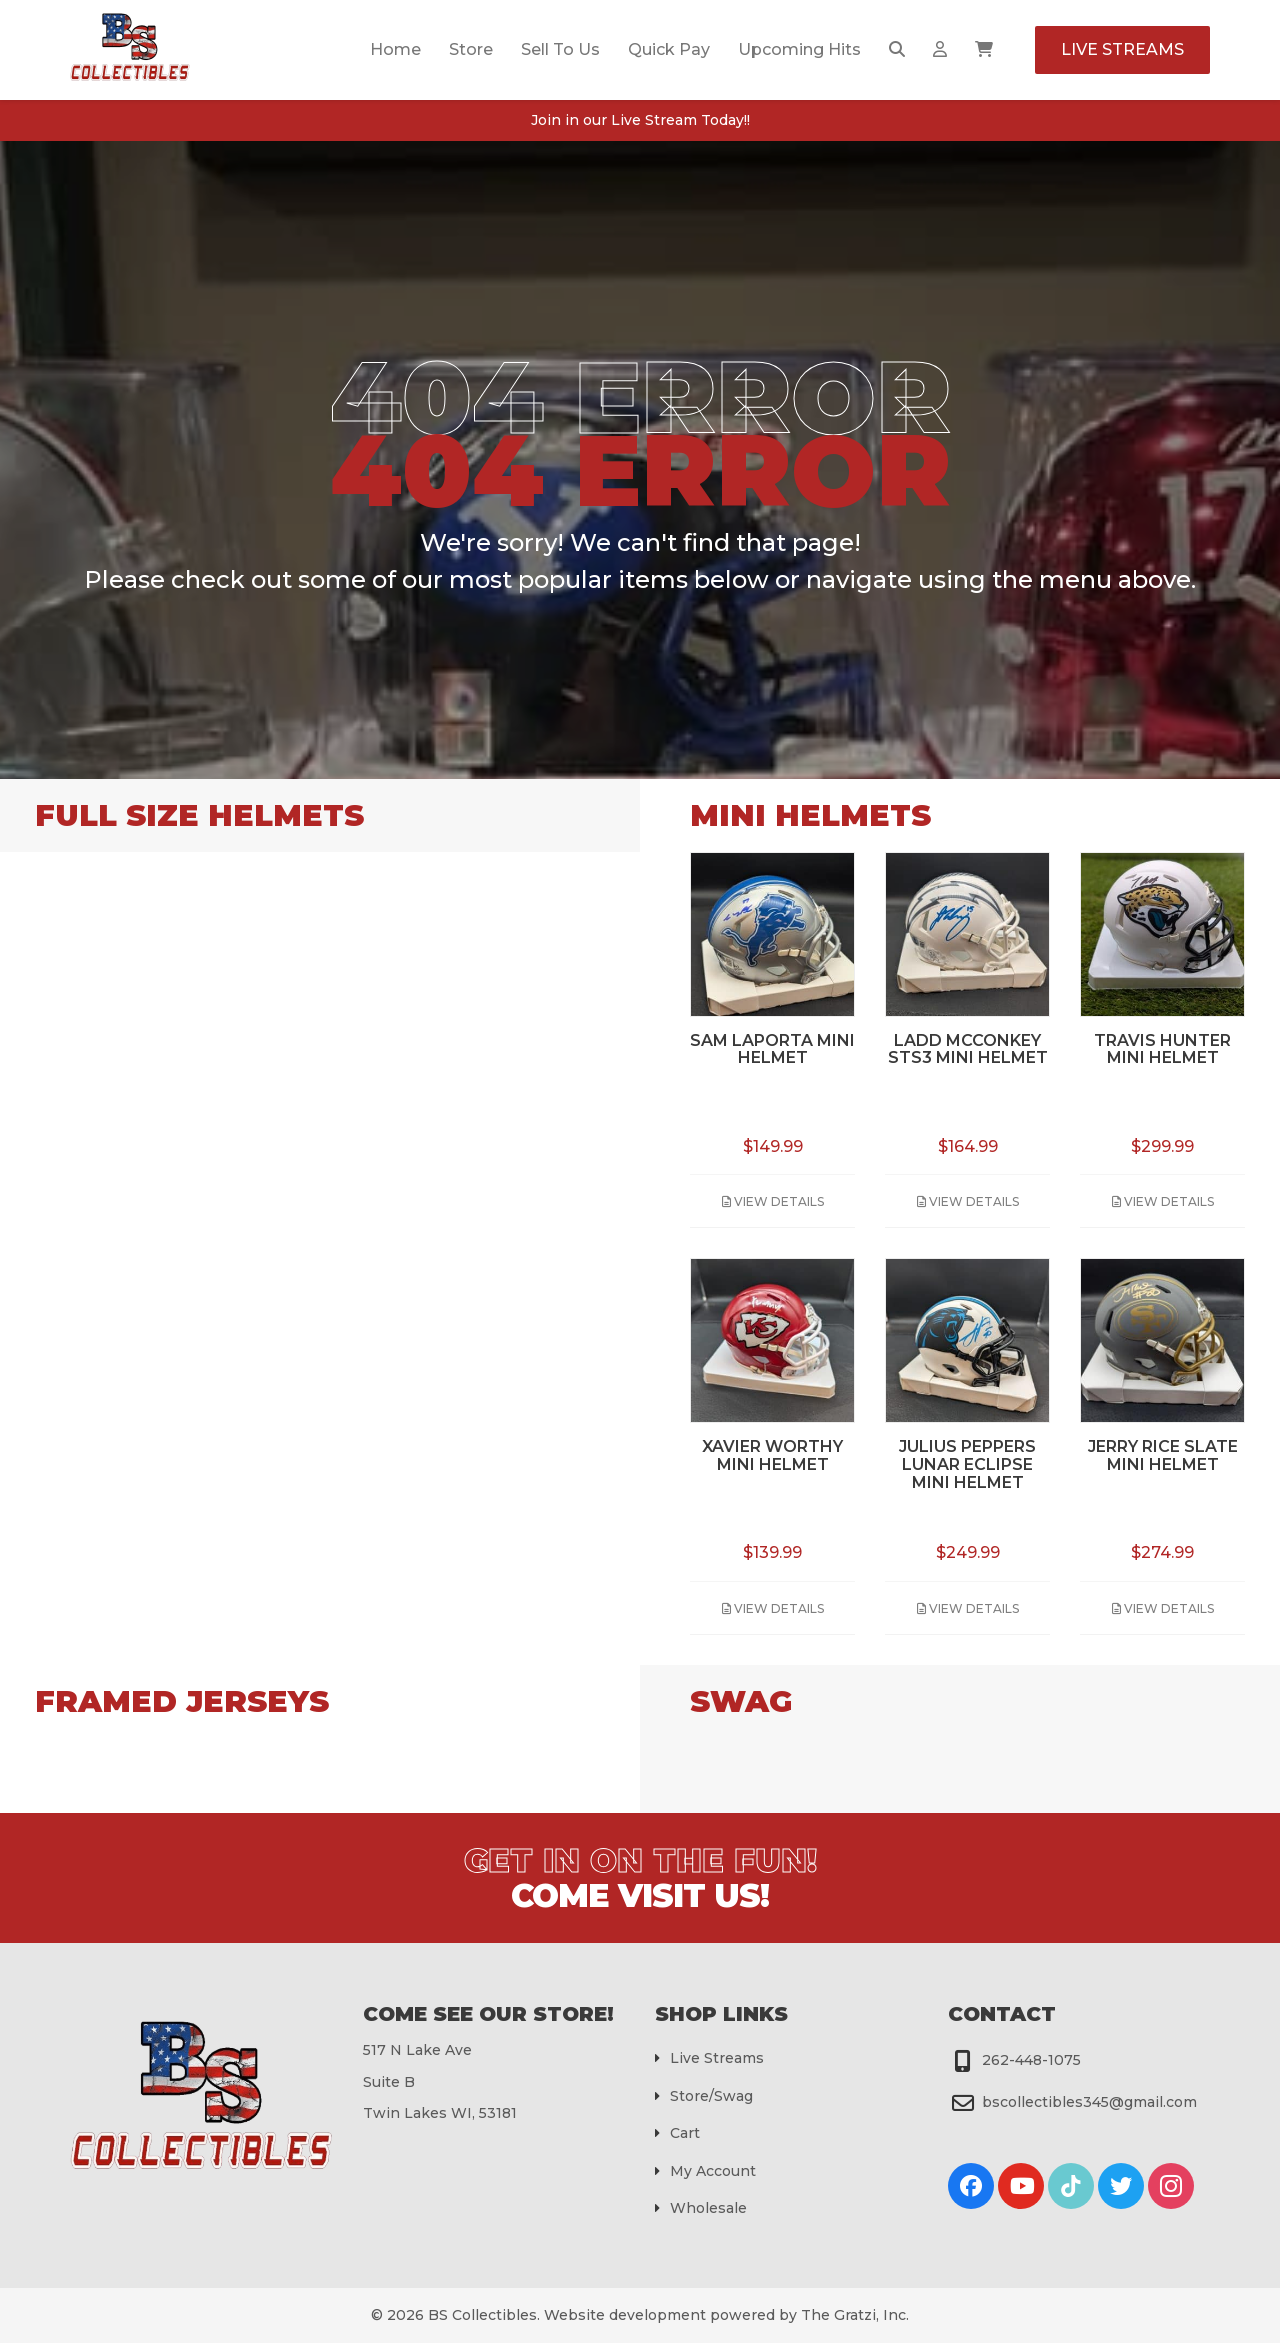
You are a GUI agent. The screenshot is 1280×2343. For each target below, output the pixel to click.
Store (471, 49)
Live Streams (1122, 49)
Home (395, 49)
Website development (625, 2315)
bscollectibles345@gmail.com (1089, 2102)
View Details (773, 1201)
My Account (713, 2171)
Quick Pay (669, 49)
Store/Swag (711, 2096)
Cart (685, 2133)
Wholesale (708, 2208)
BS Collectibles (482, 2315)
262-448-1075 (1031, 2060)
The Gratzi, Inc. (855, 2315)
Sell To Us (560, 49)
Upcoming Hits (799, 49)
